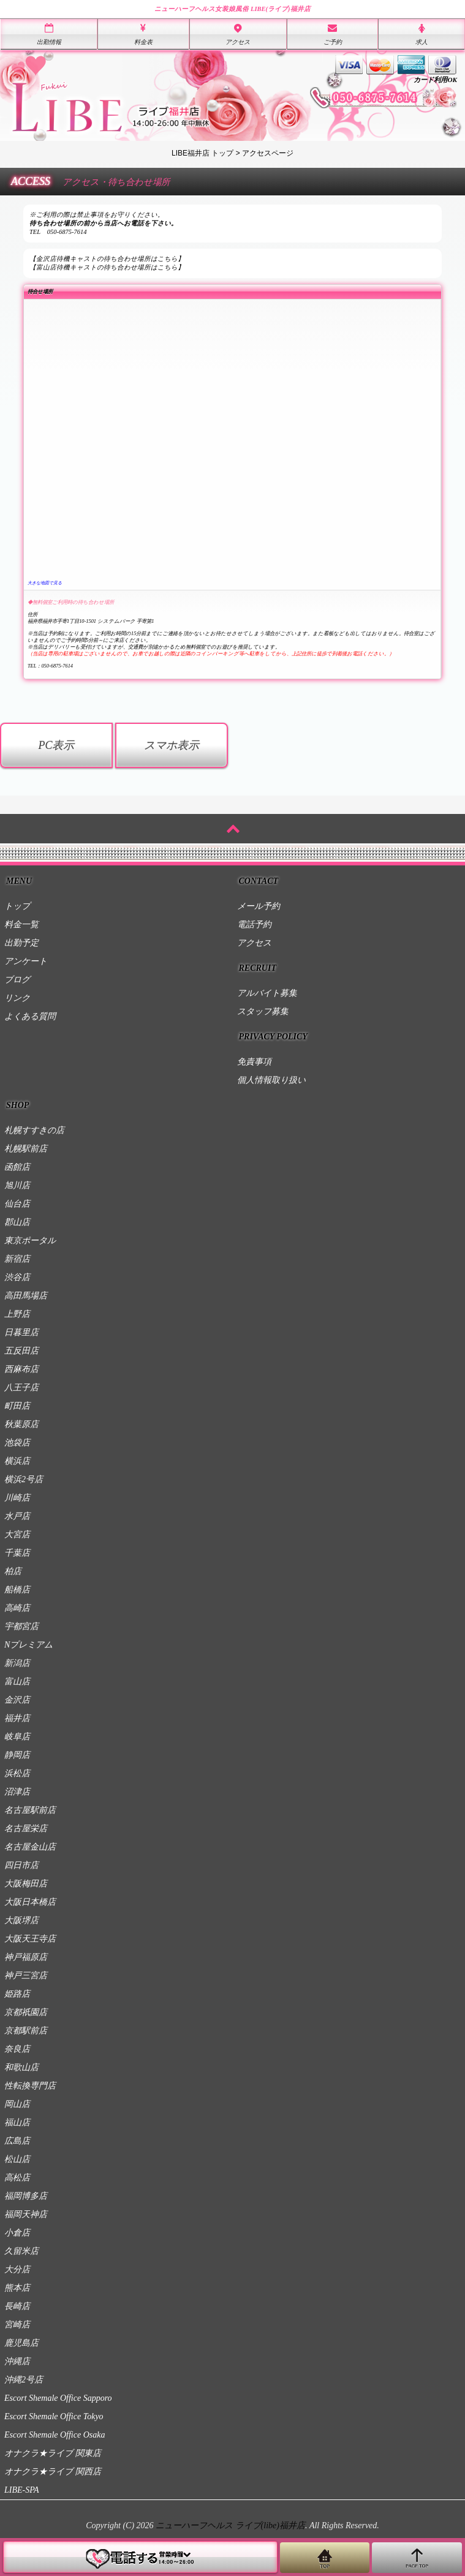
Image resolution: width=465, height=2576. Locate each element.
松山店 (17, 2159)
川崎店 (17, 1497)
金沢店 (17, 1699)
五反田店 (21, 1350)
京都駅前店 (25, 2030)
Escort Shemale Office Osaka (54, 2434)
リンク (17, 998)
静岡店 (17, 1755)
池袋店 (17, 1442)
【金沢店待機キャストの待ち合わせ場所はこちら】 (106, 258)
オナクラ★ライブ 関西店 (52, 2471)
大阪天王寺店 (30, 1938)
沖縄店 (17, 2361)
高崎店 (17, 1608)
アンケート (25, 961)
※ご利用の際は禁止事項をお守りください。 (96, 214)
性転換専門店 (30, 2085)
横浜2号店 (23, 1479)
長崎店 (17, 2306)
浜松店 (17, 1773)
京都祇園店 (25, 2012)
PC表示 (56, 745)
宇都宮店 (21, 1626)
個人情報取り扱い (271, 1080)
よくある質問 (30, 1016)
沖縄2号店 (23, 2379)
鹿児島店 (21, 2343)
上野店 (17, 1314)
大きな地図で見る (45, 583)
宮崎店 (17, 2324)
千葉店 (17, 1552)
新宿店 (17, 1259)
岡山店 (17, 2104)
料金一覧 (21, 924)
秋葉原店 (21, 1424)
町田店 (17, 1405)
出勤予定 (21, 942)
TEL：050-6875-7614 (50, 666)
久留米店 (21, 2251)
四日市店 (21, 1865)
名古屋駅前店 (30, 1810)
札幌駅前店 (25, 1148)
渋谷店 (17, 1277)
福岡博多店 (25, 2196)
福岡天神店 (25, 2214)
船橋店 (17, 1589)
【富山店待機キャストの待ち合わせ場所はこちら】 (106, 267)
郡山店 (17, 1222)
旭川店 (17, 1185)
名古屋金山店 (30, 1846)
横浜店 (17, 1461)
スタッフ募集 (263, 1011)
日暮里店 (21, 1332)
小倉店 (17, 2232)
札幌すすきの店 (34, 1130)
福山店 (17, 2122)
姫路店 (17, 1993)
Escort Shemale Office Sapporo (58, 2398)
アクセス (254, 942)
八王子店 (21, 1387)
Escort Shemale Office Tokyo (54, 2416)
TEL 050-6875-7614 (58, 231)
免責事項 (254, 1061)
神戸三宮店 (25, 1975)
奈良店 (17, 2049)
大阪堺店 (21, 1920)
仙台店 (17, 1203)
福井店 (17, 1718)
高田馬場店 (25, 1295)
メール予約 (258, 906)
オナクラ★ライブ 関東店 (52, 2453)
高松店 (17, 2177)
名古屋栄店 (25, 1828)
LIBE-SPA (21, 2490)
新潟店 (17, 1663)
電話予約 (254, 924)
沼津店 (17, 1791)
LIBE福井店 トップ (202, 153)
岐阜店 (17, 1736)
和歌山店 (21, 2067)
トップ (17, 906)
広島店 (17, 2140)
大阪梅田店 (25, 1883)
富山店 (17, 1681)
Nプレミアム (28, 1644)
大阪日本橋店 (30, 1902)
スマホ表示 (171, 745)
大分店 (17, 2269)
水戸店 (17, 1516)
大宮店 (17, 1534)
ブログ (17, 979)
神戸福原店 (25, 1957)
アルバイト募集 (267, 993)
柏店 (12, 1571)
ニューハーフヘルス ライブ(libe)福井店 (230, 2525)
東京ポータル (30, 1240)
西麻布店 (21, 1369)
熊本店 (17, 2287)
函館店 (17, 1167)
